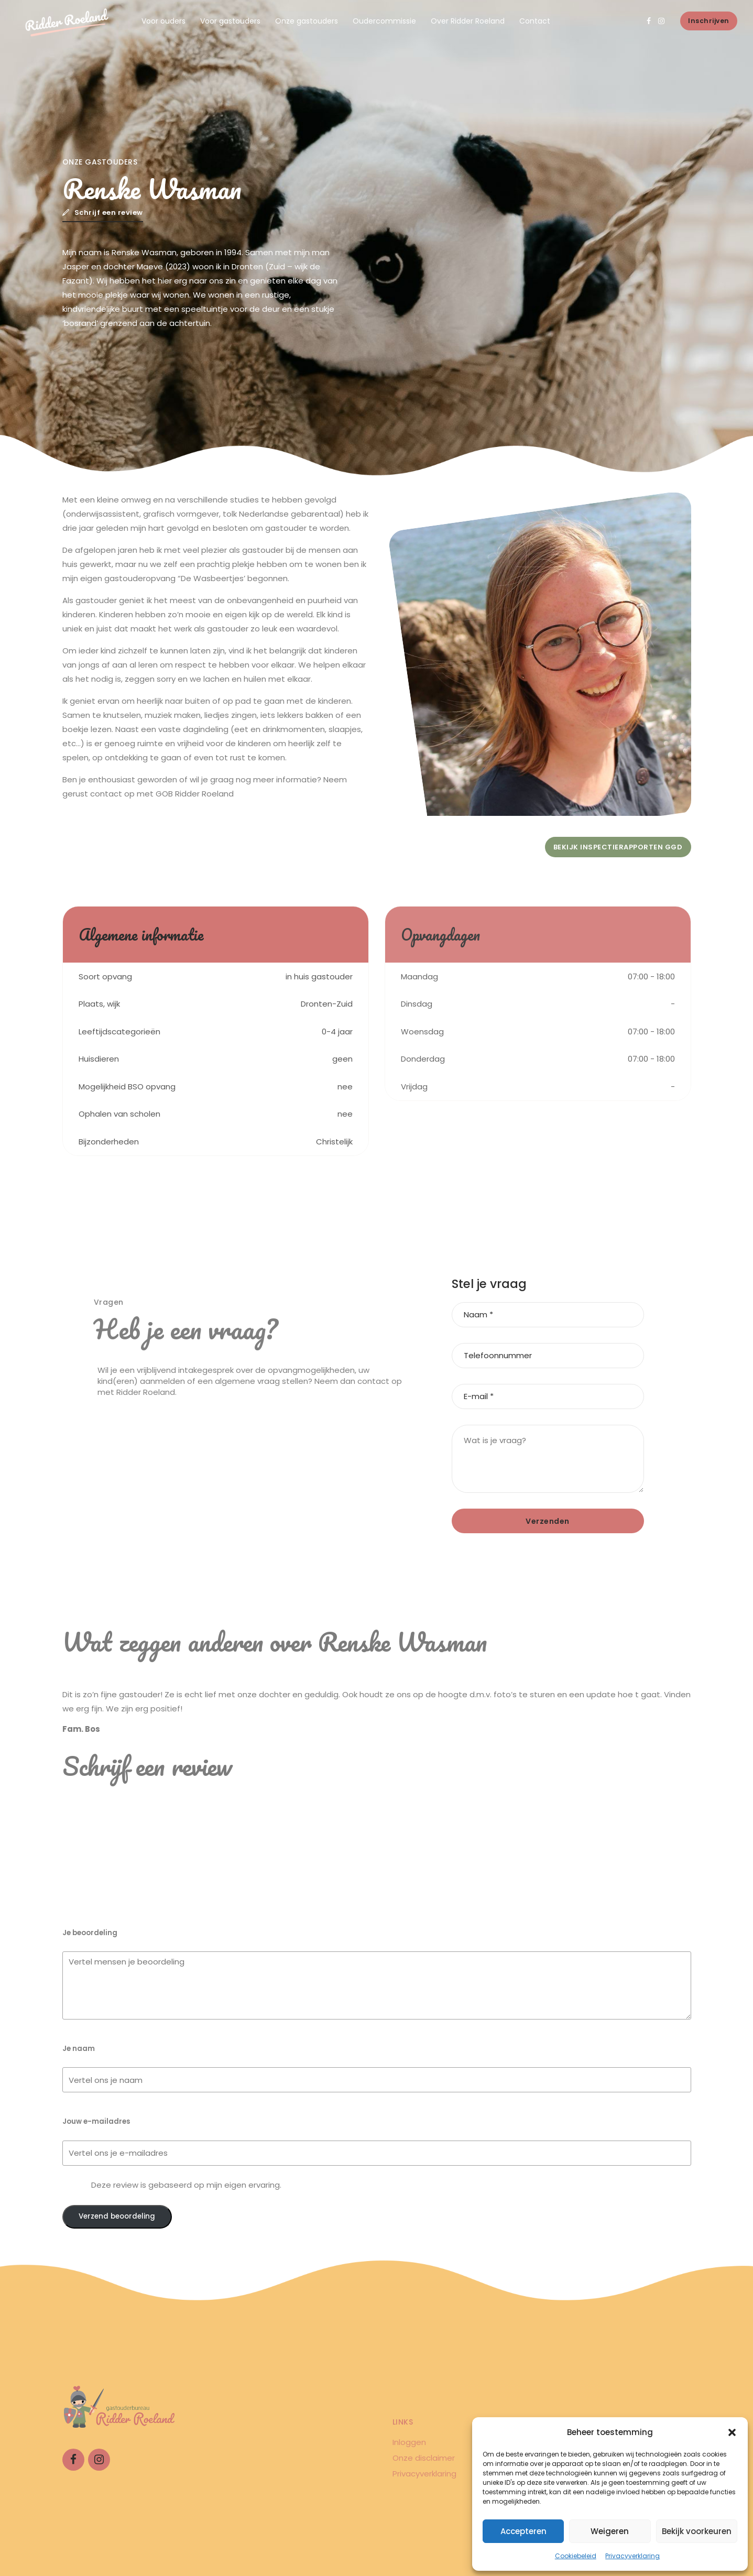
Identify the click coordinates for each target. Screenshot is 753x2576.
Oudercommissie (384, 21)
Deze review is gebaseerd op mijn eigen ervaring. (186, 2184)
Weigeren (610, 2531)
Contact (534, 21)
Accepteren (523, 2531)
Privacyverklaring (632, 2555)
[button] (732, 2432)
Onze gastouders (306, 21)
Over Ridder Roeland (468, 21)
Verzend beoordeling (117, 2216)
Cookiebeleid (575, 2555)
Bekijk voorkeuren (697, 2531)
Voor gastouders (230, 21)
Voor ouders (163, 21)
